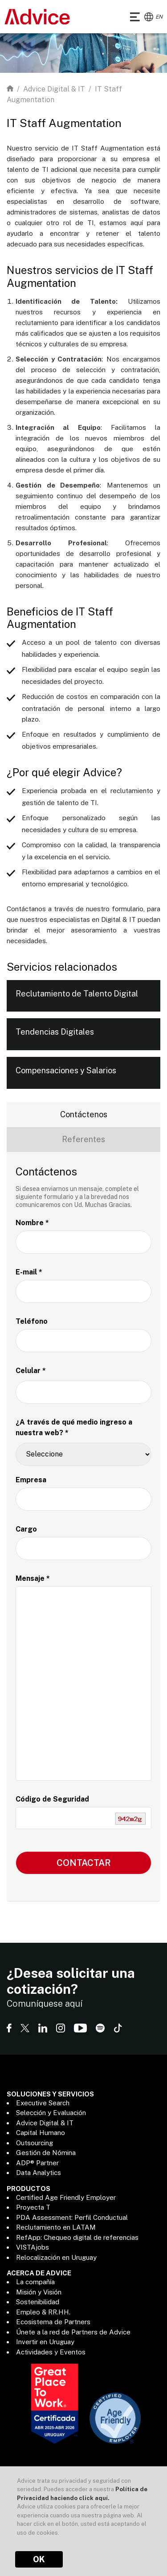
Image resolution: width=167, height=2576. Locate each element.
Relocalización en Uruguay (56, 2257)
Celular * (31, 1370)
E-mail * (29, 1272)
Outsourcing (34, 2143)
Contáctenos (83, 1114)
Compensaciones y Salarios (66, 1070)
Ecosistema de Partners (53, 2322)
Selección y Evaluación (51, 2112)
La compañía (35, 2282)
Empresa (31, 1480)
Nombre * (32, 1223)
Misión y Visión (38, 2292)
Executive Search (42, 2103)
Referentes (83, 1139)
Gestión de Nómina (46, 2152)
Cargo (26, 1529)
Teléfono (32, 1321)
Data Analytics (38, 2172)
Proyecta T (33, 2207)
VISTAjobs (32, 2247)
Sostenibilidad (37, 2302)
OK (39, 2559)
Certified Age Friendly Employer (66, 2197)
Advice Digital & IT (54, 89)
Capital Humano (40, 2132)
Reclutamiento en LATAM (56, 2227)
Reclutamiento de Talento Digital (77, 993)
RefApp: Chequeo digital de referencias (77, 2237)
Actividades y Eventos (51, 2352)
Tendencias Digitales (55, 1031)
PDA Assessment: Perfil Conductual (72, 2217)
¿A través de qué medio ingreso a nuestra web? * (74, 1427)
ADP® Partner (37, 2163)
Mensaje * (33, 1578)
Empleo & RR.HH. (43, 2312)
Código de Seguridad (52, 1799)
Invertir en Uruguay (45, 2342)
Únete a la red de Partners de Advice (73, 2332)
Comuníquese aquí (44, 2003)
